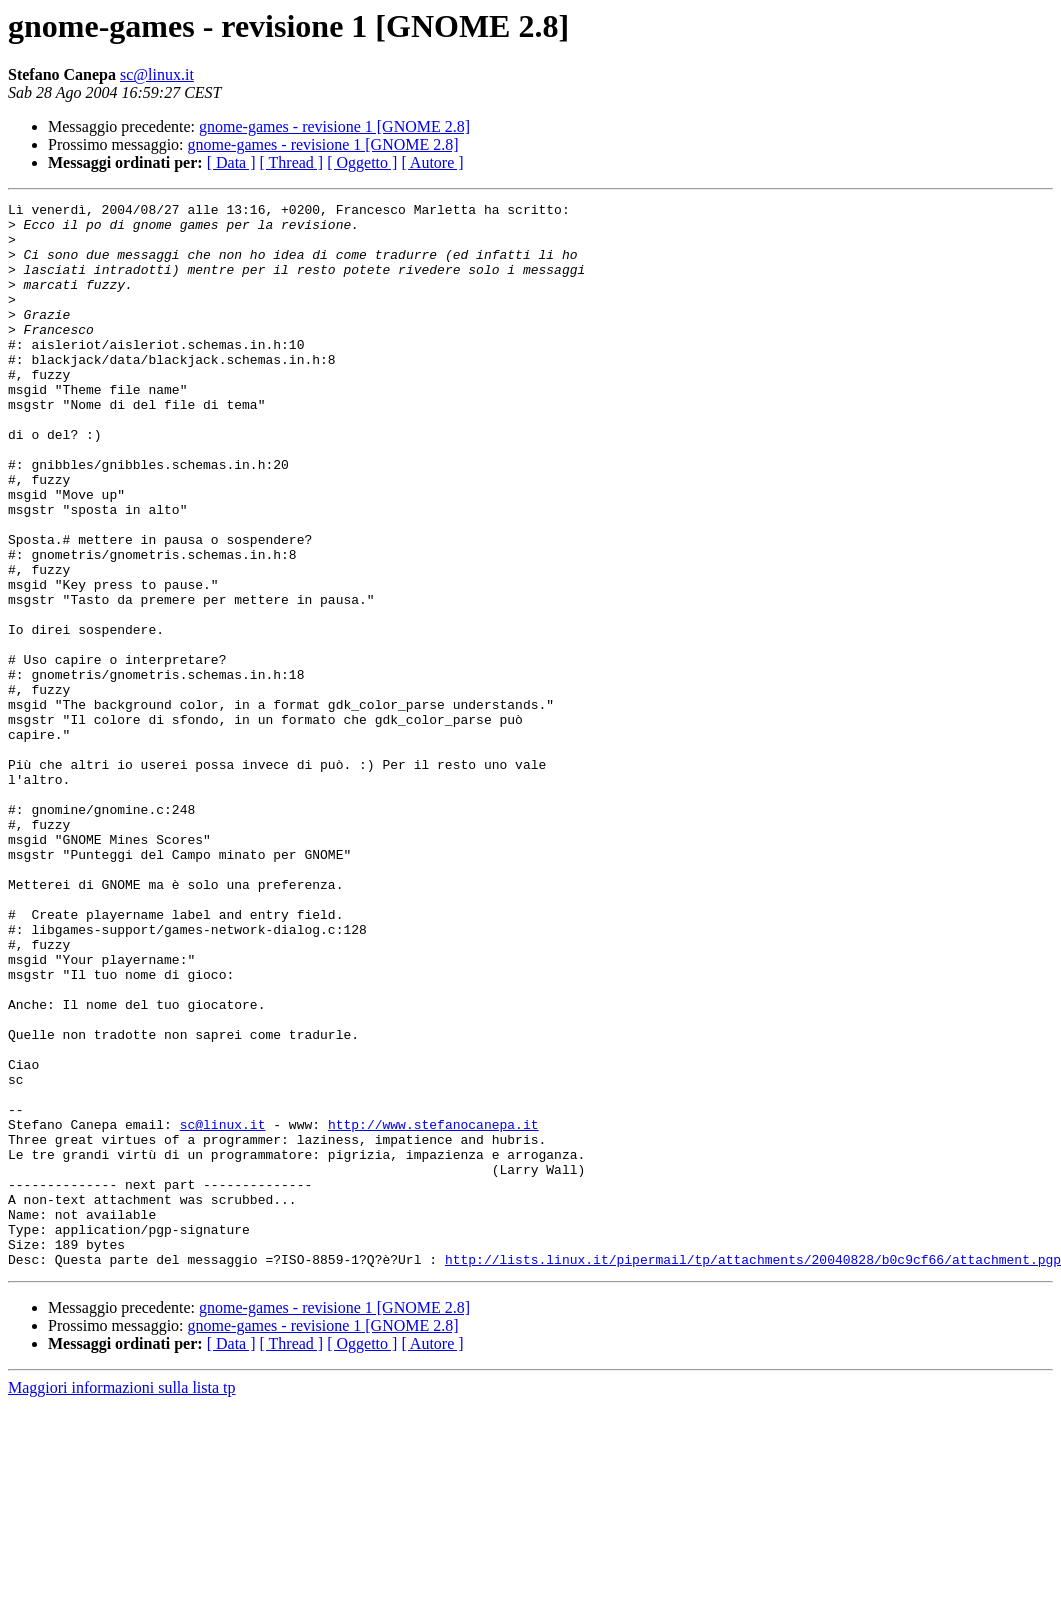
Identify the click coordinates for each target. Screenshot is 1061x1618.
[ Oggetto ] (362, 162)
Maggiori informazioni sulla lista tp (122, 1600)
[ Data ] (231, 162)
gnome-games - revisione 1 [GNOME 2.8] (334, 126)
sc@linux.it (157, 74)
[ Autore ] (432, 162)
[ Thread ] (292, 162)
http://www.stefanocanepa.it (433, 1310)
